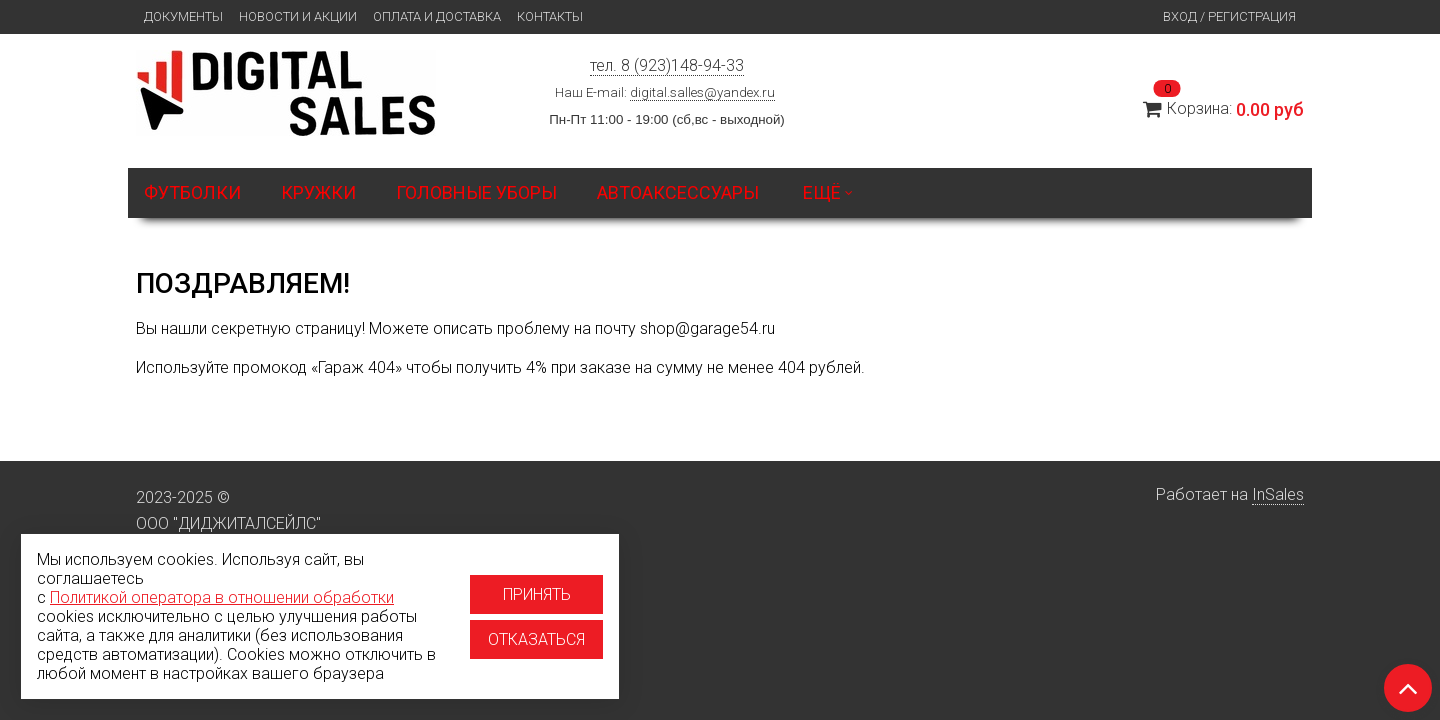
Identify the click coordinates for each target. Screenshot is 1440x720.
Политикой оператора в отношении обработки (222, 597)
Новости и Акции (298, 16)
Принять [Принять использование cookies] (537, 594)
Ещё (828, 192)
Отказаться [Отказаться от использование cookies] (536, 639)
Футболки (192, 192)
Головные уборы (476, 192)
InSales (1278, 494)
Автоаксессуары (678, 192)
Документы (183, 16)
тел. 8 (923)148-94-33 (667, 65)
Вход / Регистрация (1229, 16)
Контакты (550, 16)
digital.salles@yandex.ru (702, 92)
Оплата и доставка (437, 16)
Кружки (318, 192)
